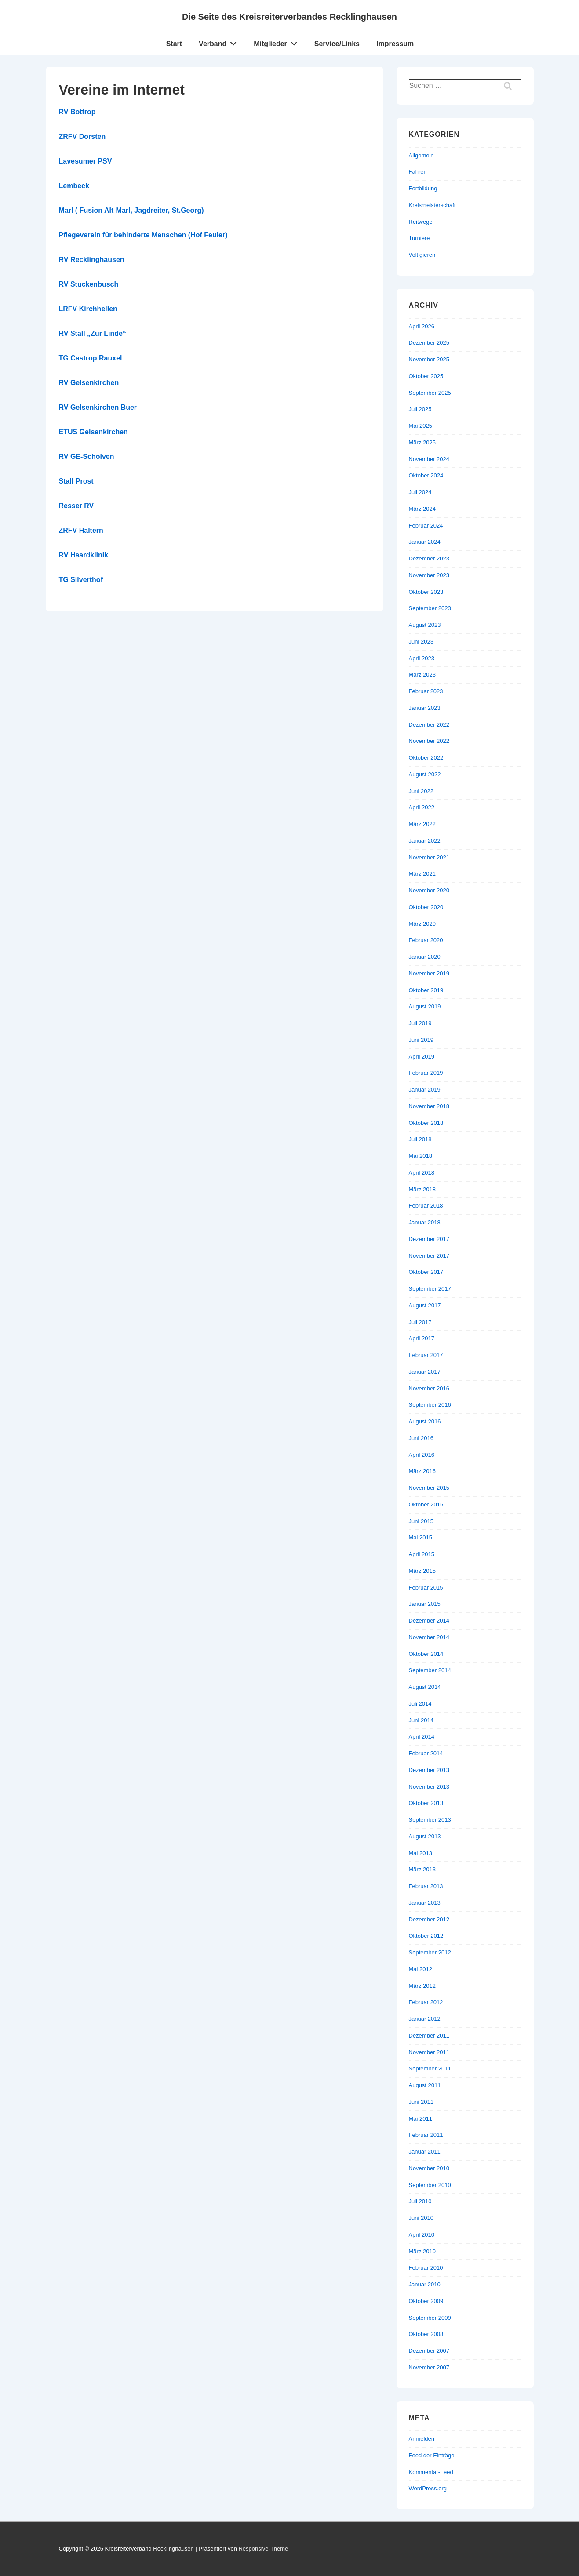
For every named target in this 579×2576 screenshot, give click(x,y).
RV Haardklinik (84, 555)
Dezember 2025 (429, 342)
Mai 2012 (420, 1969)
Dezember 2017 (429, 1239)
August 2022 (425, 774)
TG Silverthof (81, 579)
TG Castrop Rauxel (90, 358)
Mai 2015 (420, 1537)
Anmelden (422, 2438)
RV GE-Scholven (86, 456)
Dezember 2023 (429, 558)
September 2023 (430, 608)
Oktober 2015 (426, 1504)
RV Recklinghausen (91, 259)
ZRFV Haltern (81, 530)
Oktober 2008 (426, 2334)
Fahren (418, 171)
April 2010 (422, 2234)
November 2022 (429, 741)
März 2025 (422, 442)
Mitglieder (278, 41)
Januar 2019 (425, 1089)
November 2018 (429, 1106)
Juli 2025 (420, 409)
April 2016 (422, 1455)
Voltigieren (422, 254)
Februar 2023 (426, 691)
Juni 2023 (421, 641)
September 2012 (430, 1952)
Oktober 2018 (426, 1123)
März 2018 (422, 1189)
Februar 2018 (426, 1205)
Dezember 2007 (429, 2350)
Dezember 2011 (429, 2035)
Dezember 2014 (429, 1620)
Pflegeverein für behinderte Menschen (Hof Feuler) (143, 235)
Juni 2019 (421, 1040)
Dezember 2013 (429, 1770)
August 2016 (425, 1421)
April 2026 (422, 326)
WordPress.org (428, 2488)
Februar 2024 (426, 525)
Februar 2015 (426, 1587)
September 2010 (430, 2185)
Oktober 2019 (426, 990)
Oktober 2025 (426, 376)
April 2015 (422, 1554)
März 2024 (422, 509)
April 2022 (422, 807)
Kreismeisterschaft (432, 205)
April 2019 (422, 1056)
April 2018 (422, 1172)
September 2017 (430, 1288)
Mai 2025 (420, 425)
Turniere (419, 238)
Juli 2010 (420, 2201)
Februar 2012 (426, 2002)
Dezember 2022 (429, 724)
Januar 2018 (425, 1222)
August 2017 (425, 1305)
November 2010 (429, 2168)
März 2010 (422, 2251)
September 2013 (430, 1819)
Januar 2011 (425, 2151)
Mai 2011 (420, 2118)
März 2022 (422, 824)
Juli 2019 (420, 1023)
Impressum (395, 43)
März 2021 (422, 873)
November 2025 (429, 359)
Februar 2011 (426, 2135)
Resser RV (76, 505)
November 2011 (429, 2052)
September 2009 (430, 2317)
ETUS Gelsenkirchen (93, 432)
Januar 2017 (425, 1371)
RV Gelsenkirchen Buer (98, 407)
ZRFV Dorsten (82, 136)
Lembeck (74, 185)
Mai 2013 (420, 1853)
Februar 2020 (426, 940)
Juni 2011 (421, 2102)
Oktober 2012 (426, 1935)
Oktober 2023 (426, 592)
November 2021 (429, 857)
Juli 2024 (420, 492)
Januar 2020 (425, 956)
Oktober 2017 (426, 1272)
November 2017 (429, 1255)
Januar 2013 (425, 1902)
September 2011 (430, 2068)
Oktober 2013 (426, 1803)
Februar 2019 (426, 1073)
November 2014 (429, 1637)
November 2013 (429, 1786)
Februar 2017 (426, 1355)
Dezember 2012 (429, 1919)
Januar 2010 (425, 2284)
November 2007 (429, 2367)
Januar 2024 (425, 541)
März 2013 (422, 1869)
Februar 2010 (426, 2267)
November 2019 (429, 973)
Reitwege (421, 221)
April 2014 (422, 1736)
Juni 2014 (421, 1720)
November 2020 (429, 890)
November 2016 (429, 1388)
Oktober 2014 (426, 1654)
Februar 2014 (426, 1753)
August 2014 (425, 1687)
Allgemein (421, 155)
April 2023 (422, 658)
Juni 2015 (421, 1521)
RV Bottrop (77, 112)
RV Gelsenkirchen (89, 382)
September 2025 (430, 392)
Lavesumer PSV (85, 161)
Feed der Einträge (432, 2455)
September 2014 (430, 1670)
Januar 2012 (425, 2019)
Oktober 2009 (426, 2301)
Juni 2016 (421, 1438)
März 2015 (422, 1571)
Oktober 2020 (426, 907)
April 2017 (422, 1338)
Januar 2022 (425, 840)
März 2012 (422, 1986)
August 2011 (425, 2085)
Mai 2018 (420, 1156)
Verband (220, 41)
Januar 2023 (425, 708)
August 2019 (425, 1006)
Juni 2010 (421, 2218)
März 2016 (422, 1471)
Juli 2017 (420, 1322)
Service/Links (337, 43)
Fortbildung (423, 188)
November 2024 (429, 459)
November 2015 (429, 1487)
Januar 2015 (425, 1604)
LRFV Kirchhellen (88, 309)
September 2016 (430, 1404)
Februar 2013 (426, 1886)
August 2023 (425, 625)
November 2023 (429, 575)
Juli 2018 (420, 1139)
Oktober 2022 (426, 757)
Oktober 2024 (426, 475)
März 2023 (422, 674)
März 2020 (422, 924)
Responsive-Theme (263, 2548)
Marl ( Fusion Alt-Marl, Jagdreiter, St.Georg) (131, 210)
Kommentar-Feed (431, 2472)
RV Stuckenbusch (89, 284)
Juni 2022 (421, 791)
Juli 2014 (420, 1703)
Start (174, 43)
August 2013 (425, 1836)
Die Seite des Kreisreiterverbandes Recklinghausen (289, 17)
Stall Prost (76, 481)
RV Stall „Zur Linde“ (93, 333)
